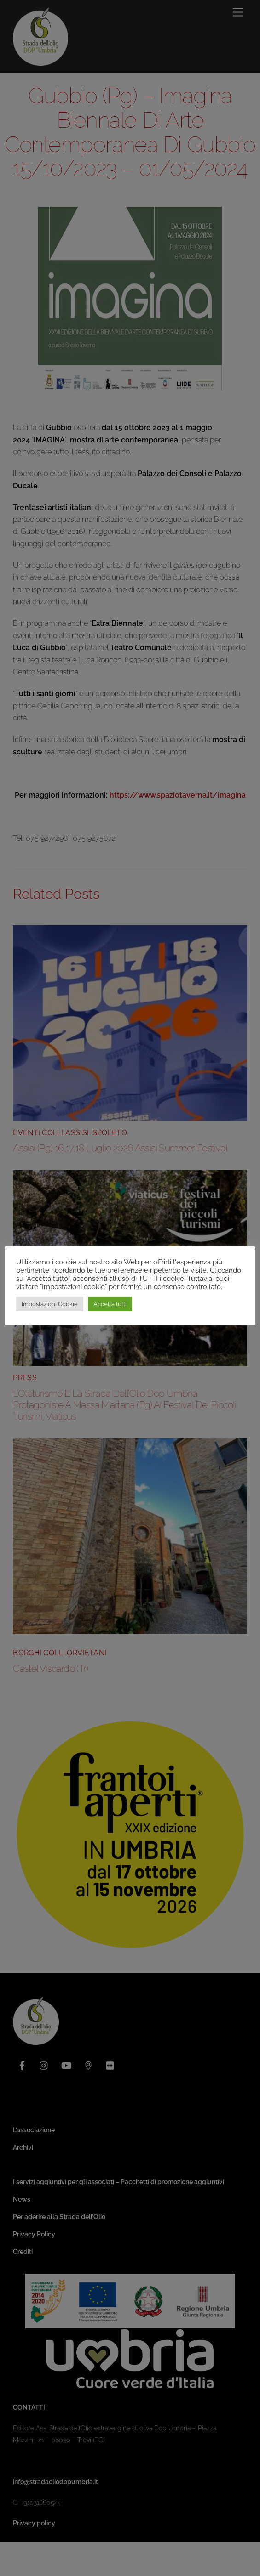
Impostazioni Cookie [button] (50, 1304)
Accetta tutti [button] (110, 1304)
